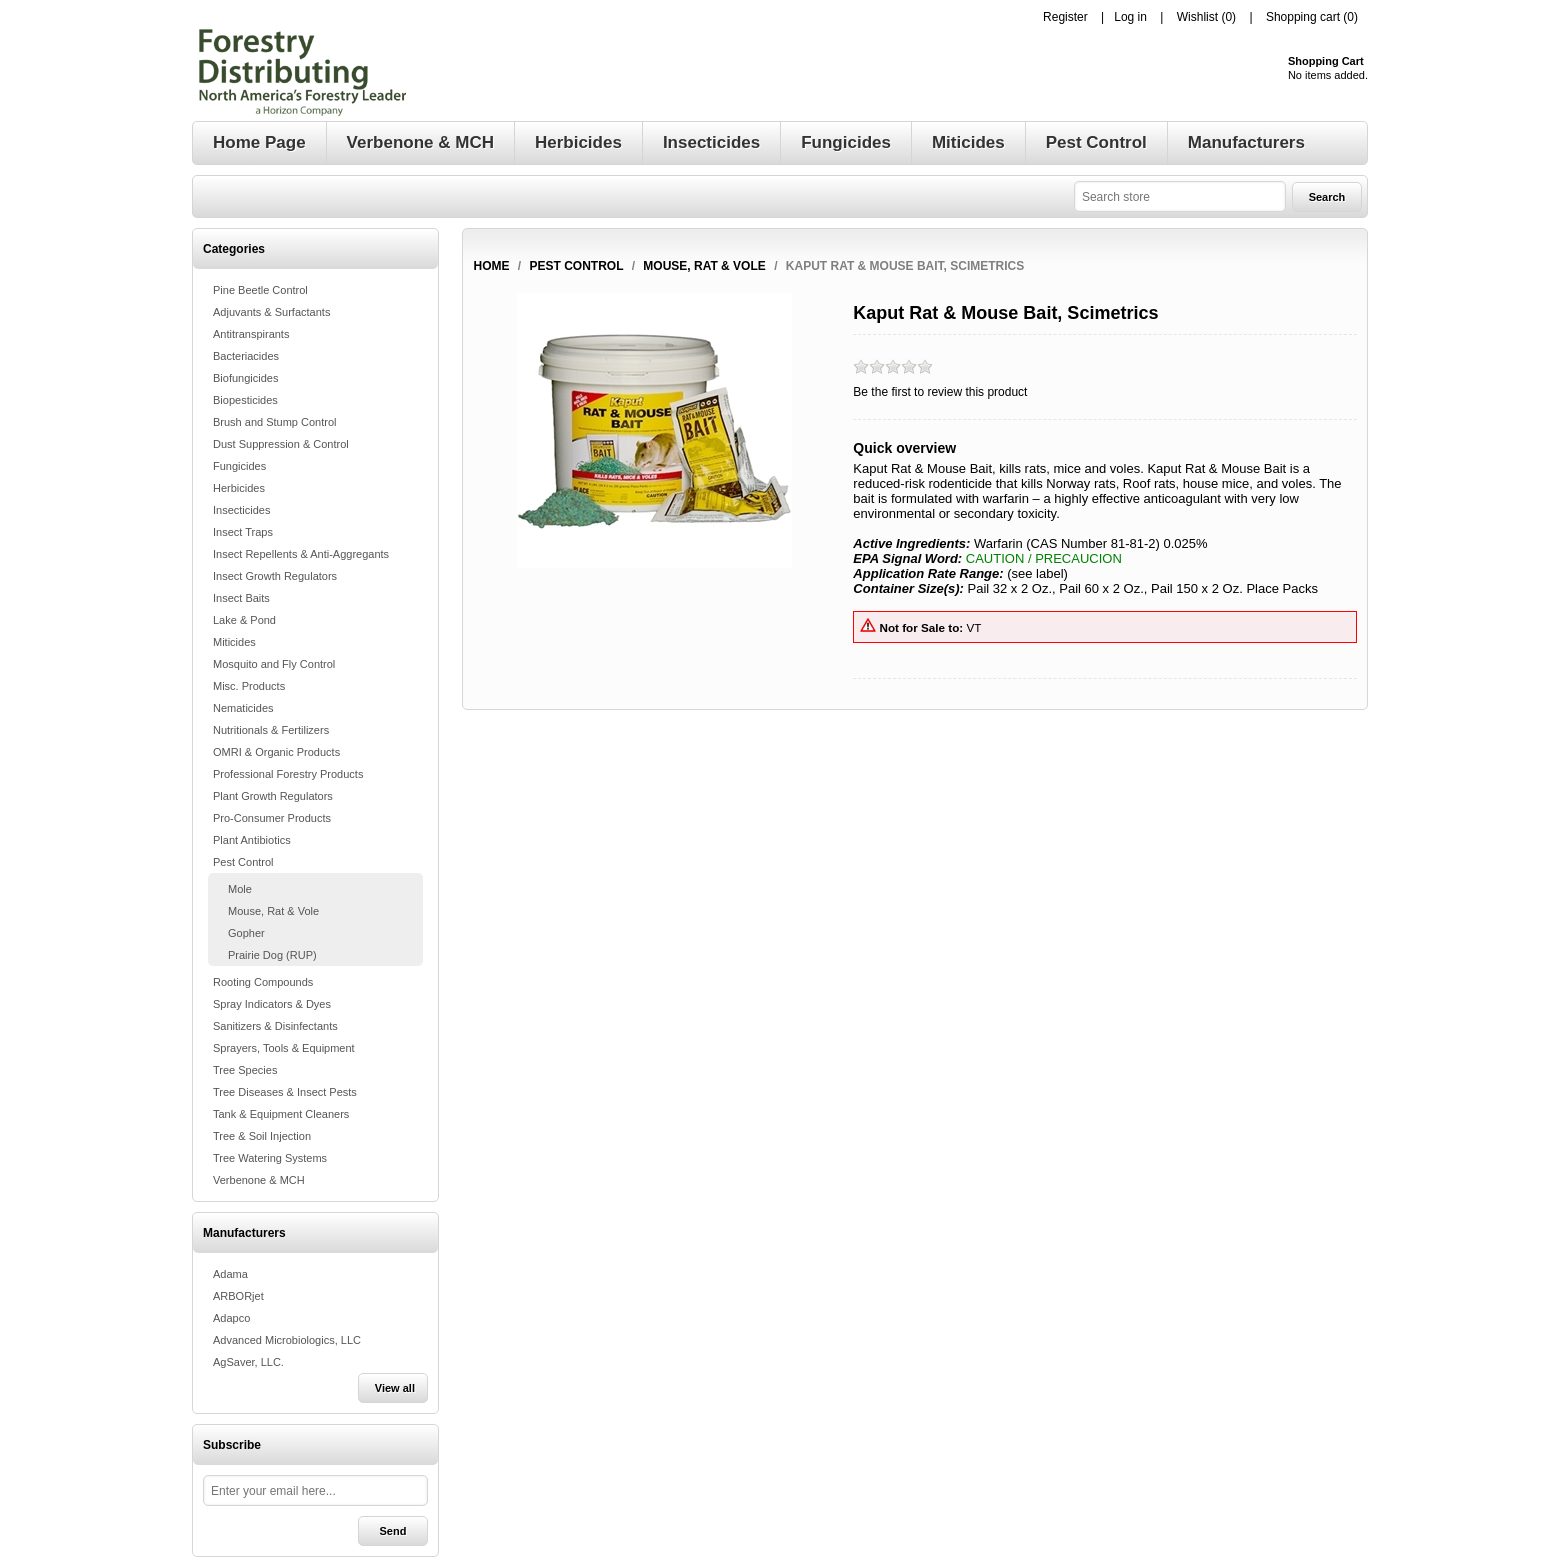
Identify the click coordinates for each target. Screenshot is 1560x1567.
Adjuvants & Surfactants (271, 312)
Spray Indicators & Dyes (272, 1004)
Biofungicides (245, 378)
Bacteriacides (246, 356)
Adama (230, 1274)
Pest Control (243, 862)
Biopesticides (245, 400)
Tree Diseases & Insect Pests (285, 1092)
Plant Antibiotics (252, 840)
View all (395, 1388)
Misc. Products (249, 686)
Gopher (246, 933)
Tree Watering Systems (270, 1158)
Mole (240, 889)
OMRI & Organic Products (276, 752)
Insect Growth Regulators (275, 576)
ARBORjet (238, 1296)
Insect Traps (243, 532)
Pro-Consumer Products (272, 818)
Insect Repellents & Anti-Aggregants (301, 554)
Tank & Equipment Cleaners (281, 1114)
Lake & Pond (244, 620)
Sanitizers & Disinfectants (275, 1026)
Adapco (231, 1318)
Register (1065, 17)
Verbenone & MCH (259, 1180)
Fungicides (239, 466)
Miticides (234, 642)
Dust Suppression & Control (281, 444)
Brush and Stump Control (275, 422)
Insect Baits (241, 598)
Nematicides (243, 708)
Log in (1130, 17)
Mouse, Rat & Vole (273, 911)
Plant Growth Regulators (273, 796)
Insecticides (241, 510)
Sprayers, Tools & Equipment (284, 1048)
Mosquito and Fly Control (274, 664)
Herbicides (239, 488)
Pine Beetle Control (260, 290)
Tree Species (245, 1070)
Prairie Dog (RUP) (272, 955)
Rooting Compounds (263, 982)
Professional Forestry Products (288, 774)
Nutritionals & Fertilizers (271, 730)
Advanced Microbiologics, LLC (287, 1340)
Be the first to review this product (940, 392)
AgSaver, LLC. (248, 1362)
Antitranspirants (251, 334)
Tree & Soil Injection (262, 1136)
